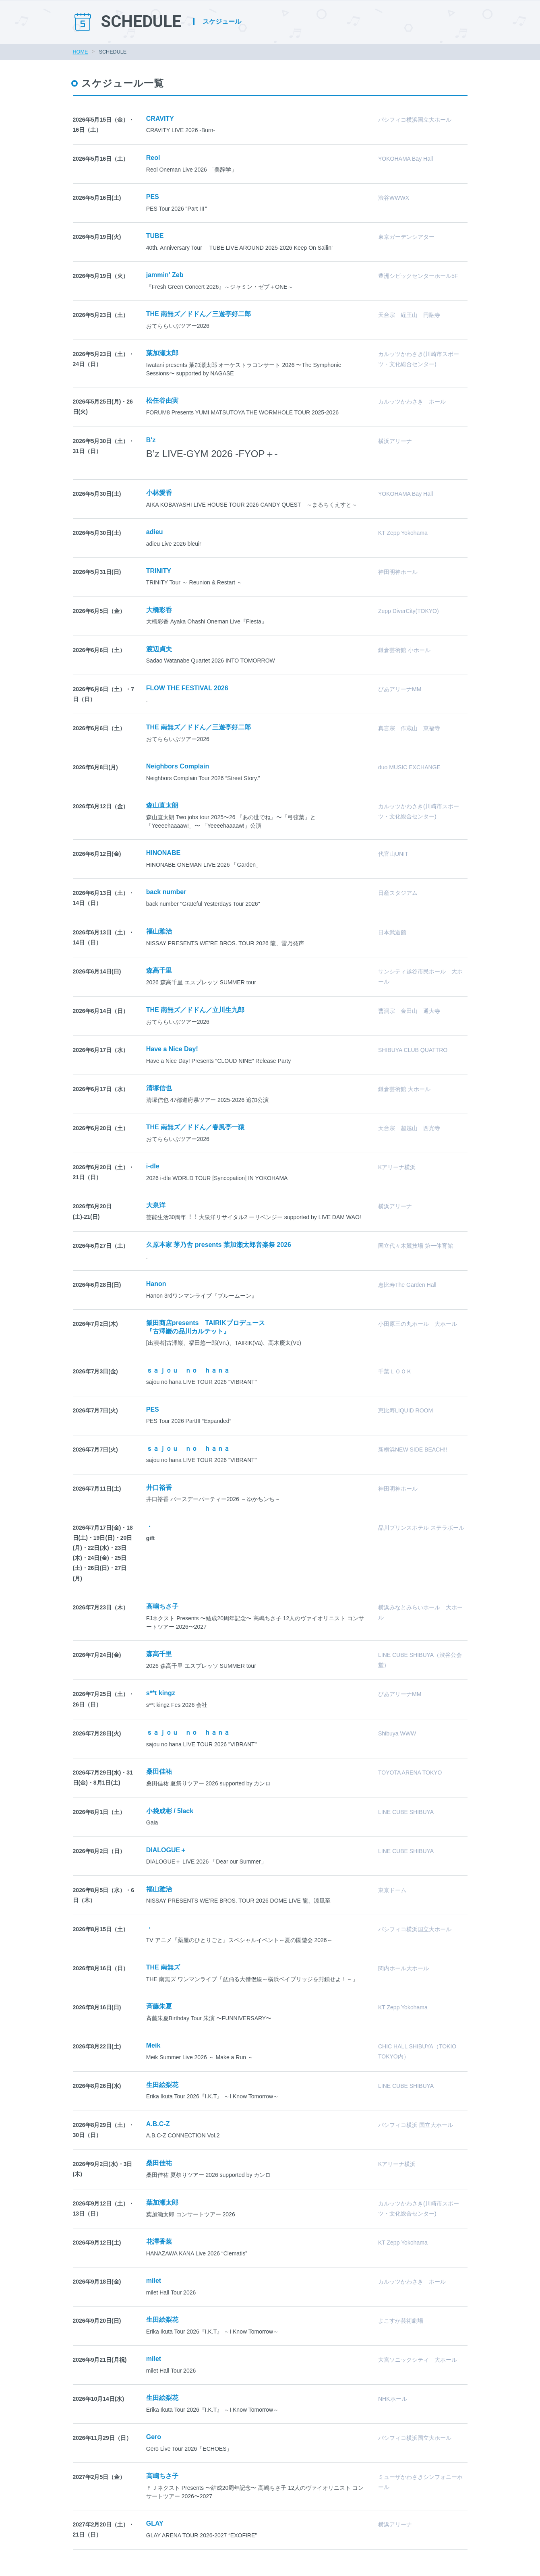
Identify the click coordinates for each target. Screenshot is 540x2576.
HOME (80, 52)
